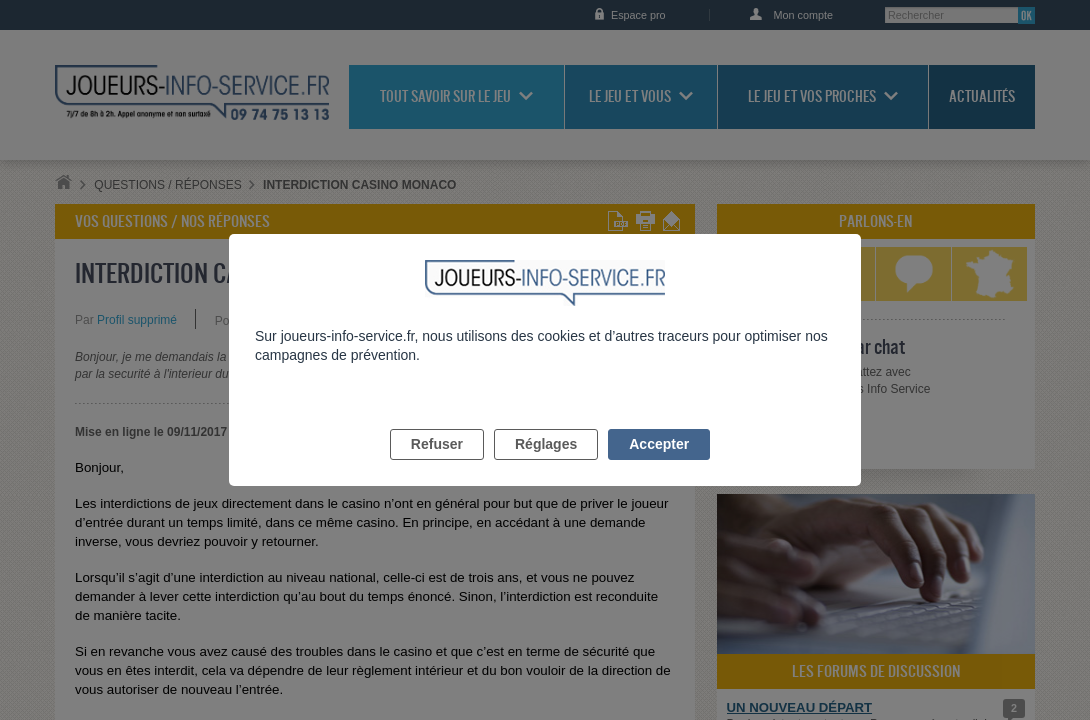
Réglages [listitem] (546, 467)
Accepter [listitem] (659, 467)
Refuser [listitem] (437, 467)
